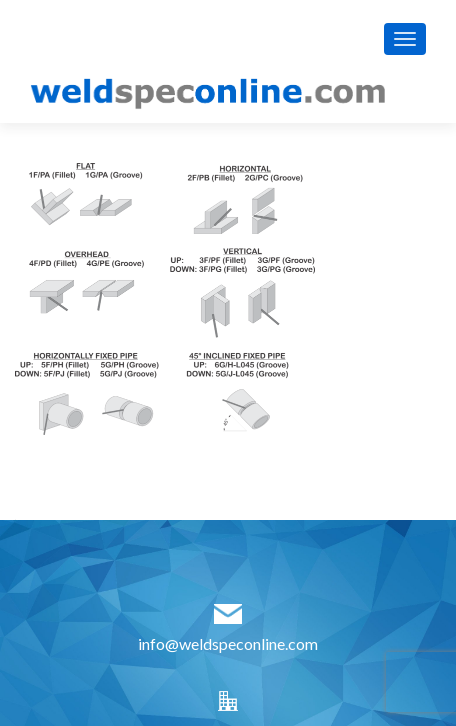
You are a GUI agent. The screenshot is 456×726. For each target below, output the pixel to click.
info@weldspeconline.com (228, 643)
